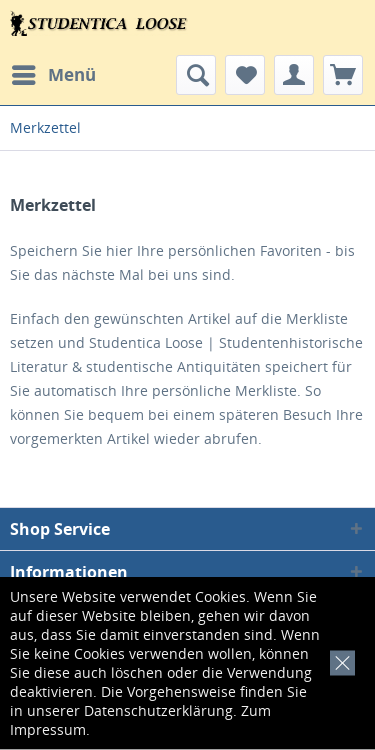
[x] (338, 660)
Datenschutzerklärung (158, 710)
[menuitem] (53, 75)
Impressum (48, 729)
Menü (54, 72)
